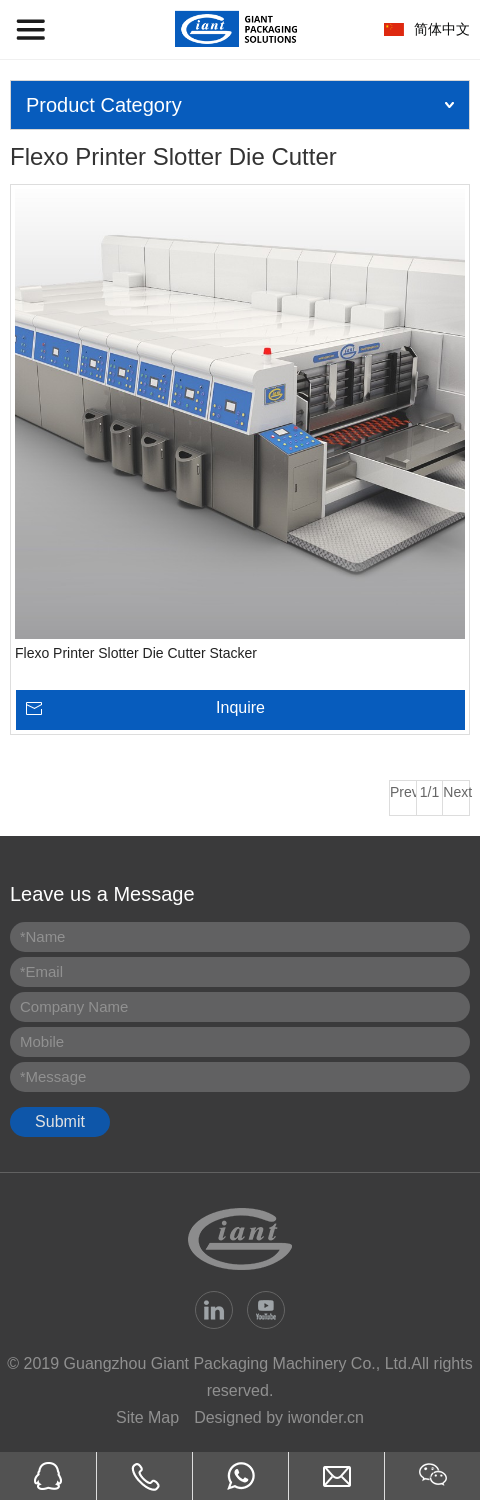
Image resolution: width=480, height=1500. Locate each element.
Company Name (74, 1006)
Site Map (147, 1417)
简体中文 (442, 29)
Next (456, 792)
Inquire (240, 707)
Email (41, 971)
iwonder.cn (326, 1417)
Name (42, 936)
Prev (403, 792)
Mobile (42, 1041)
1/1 (429, 792)
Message (53, 1076)
